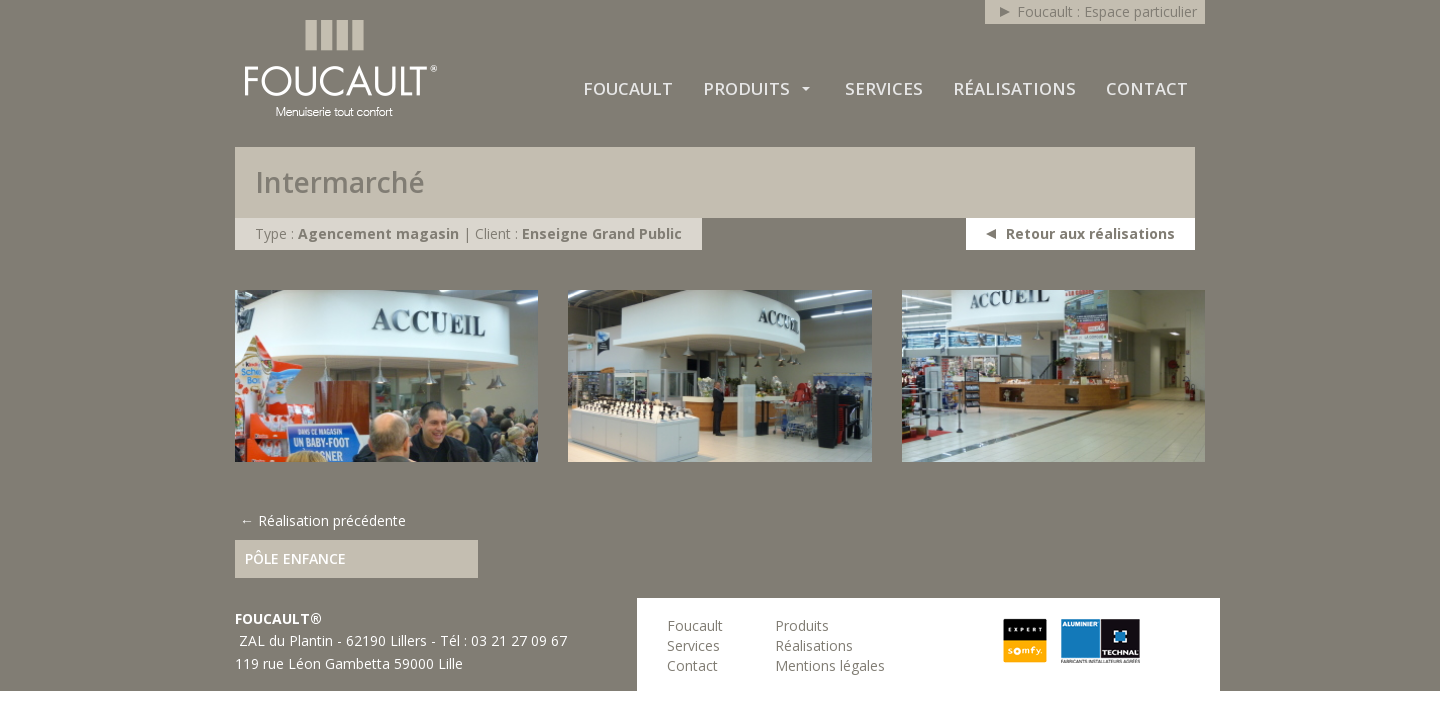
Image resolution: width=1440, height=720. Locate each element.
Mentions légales (830, 665)
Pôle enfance (295, 558)
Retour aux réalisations (1090, 233)
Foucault (628, 88)
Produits (746, 88)
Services (884, 88)
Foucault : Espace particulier (1107, 12)
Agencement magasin (378, 233)
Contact (1147, 88)
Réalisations (1014, 88)
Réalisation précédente (332, 520)
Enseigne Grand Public (602, 233)
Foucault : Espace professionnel (341, 68)
